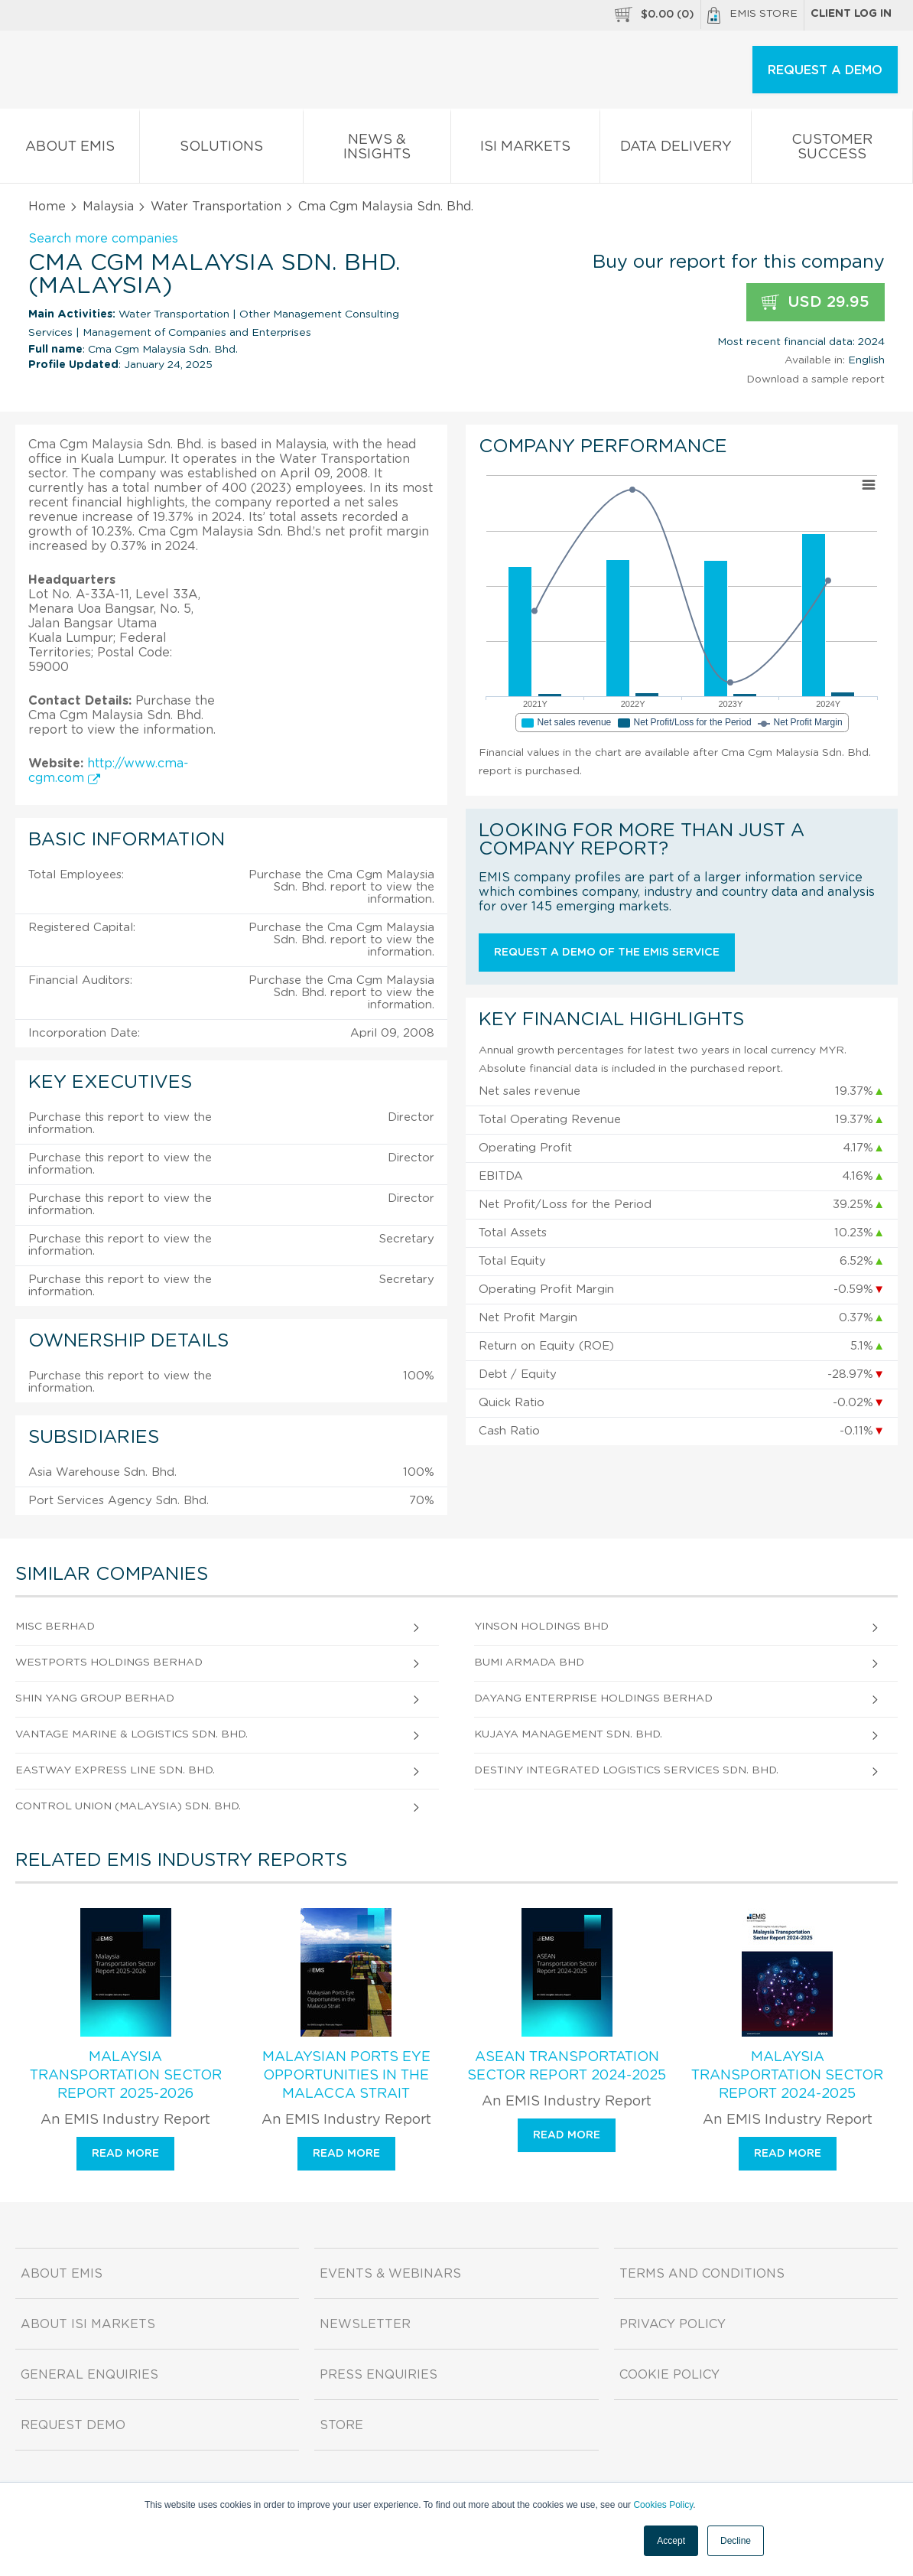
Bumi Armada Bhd (529, 1662)
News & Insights (377, 150)
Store (341, 2425)
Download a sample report (815, 379)
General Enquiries (89, 2375)
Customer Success (832, 150)
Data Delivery (676, 149)
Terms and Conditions (702, 2274)
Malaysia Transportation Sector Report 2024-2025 (787, 2075)
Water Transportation (216, 206)
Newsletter (365, 2324)
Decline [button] (735, 2540)
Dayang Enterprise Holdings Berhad (593, 1698)
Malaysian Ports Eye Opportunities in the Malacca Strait (346, 2075)
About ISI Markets (88, 2324)
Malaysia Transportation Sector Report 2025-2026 (126, 2075)
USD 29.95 (815, 303)
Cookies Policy (663, 2504)
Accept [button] (671, 2540)
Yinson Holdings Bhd (541, 1626)
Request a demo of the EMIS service (607, 952)
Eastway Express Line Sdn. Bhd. (115, 1770)
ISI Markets (525, 149)
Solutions (221, 149)
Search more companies (103, 239)
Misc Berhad (55, 1626)
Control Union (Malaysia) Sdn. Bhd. (128, 1806)
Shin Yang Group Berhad (94, 1698)
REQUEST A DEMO (825, 70)
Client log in (851, 13)
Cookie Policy (669, 2375)
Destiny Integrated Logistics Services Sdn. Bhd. (626, 1770)
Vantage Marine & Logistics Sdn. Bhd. (131, 1734)
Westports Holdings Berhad (109, 1662)
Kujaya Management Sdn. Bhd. (568, 1734)
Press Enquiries (378, 2375)
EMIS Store (752, 15)
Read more (125, 2153)
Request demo (73, 2425)
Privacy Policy (672, 2324)
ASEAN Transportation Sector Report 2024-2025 (566, 2066)
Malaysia (108, 206)
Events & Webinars (390, 2274)
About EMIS (69, 149)
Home (47, 206)
